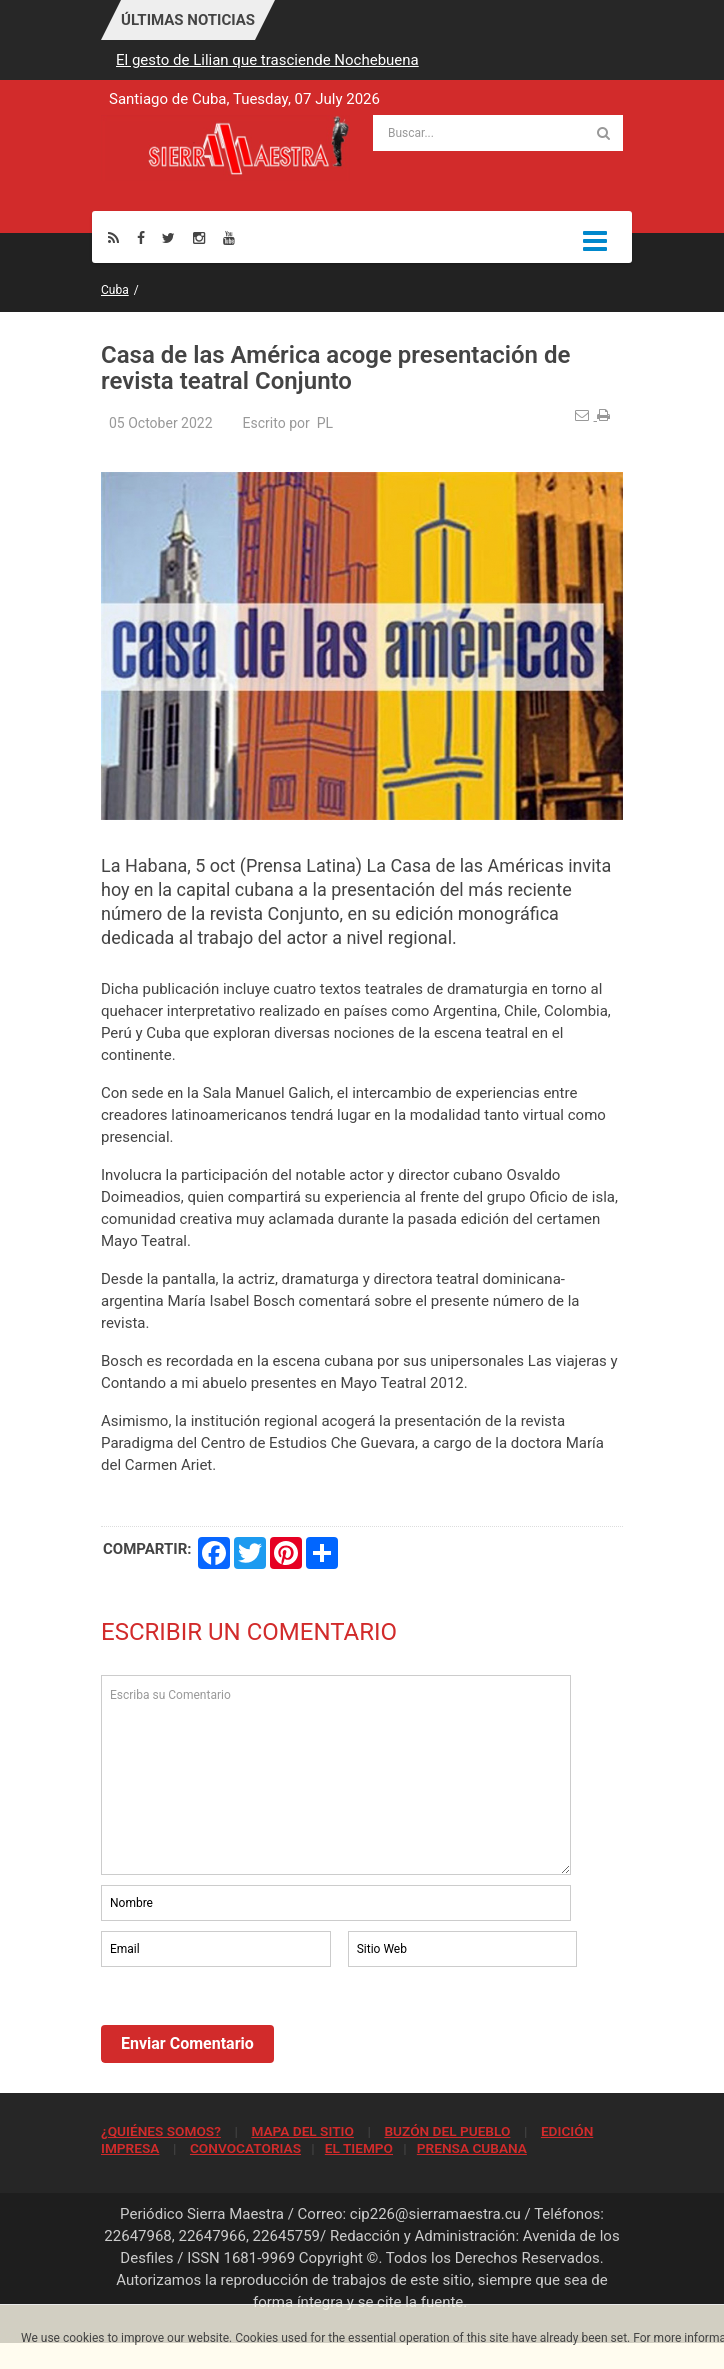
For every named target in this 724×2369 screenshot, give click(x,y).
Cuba (115, 290)
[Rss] (113, 237)
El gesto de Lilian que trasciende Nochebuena (267, 60)
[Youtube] (229, 237)
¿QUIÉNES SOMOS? (161, 2131)
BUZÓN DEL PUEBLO (447, 2131)
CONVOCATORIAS (245, 2148)
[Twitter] (168, 237)
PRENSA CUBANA (472, 2148)
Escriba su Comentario (336, 1775)
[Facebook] (141, 237)
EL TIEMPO (359, 2148)
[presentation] (253, 2026)
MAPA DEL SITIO (302, 2131)
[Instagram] (199, 237)
